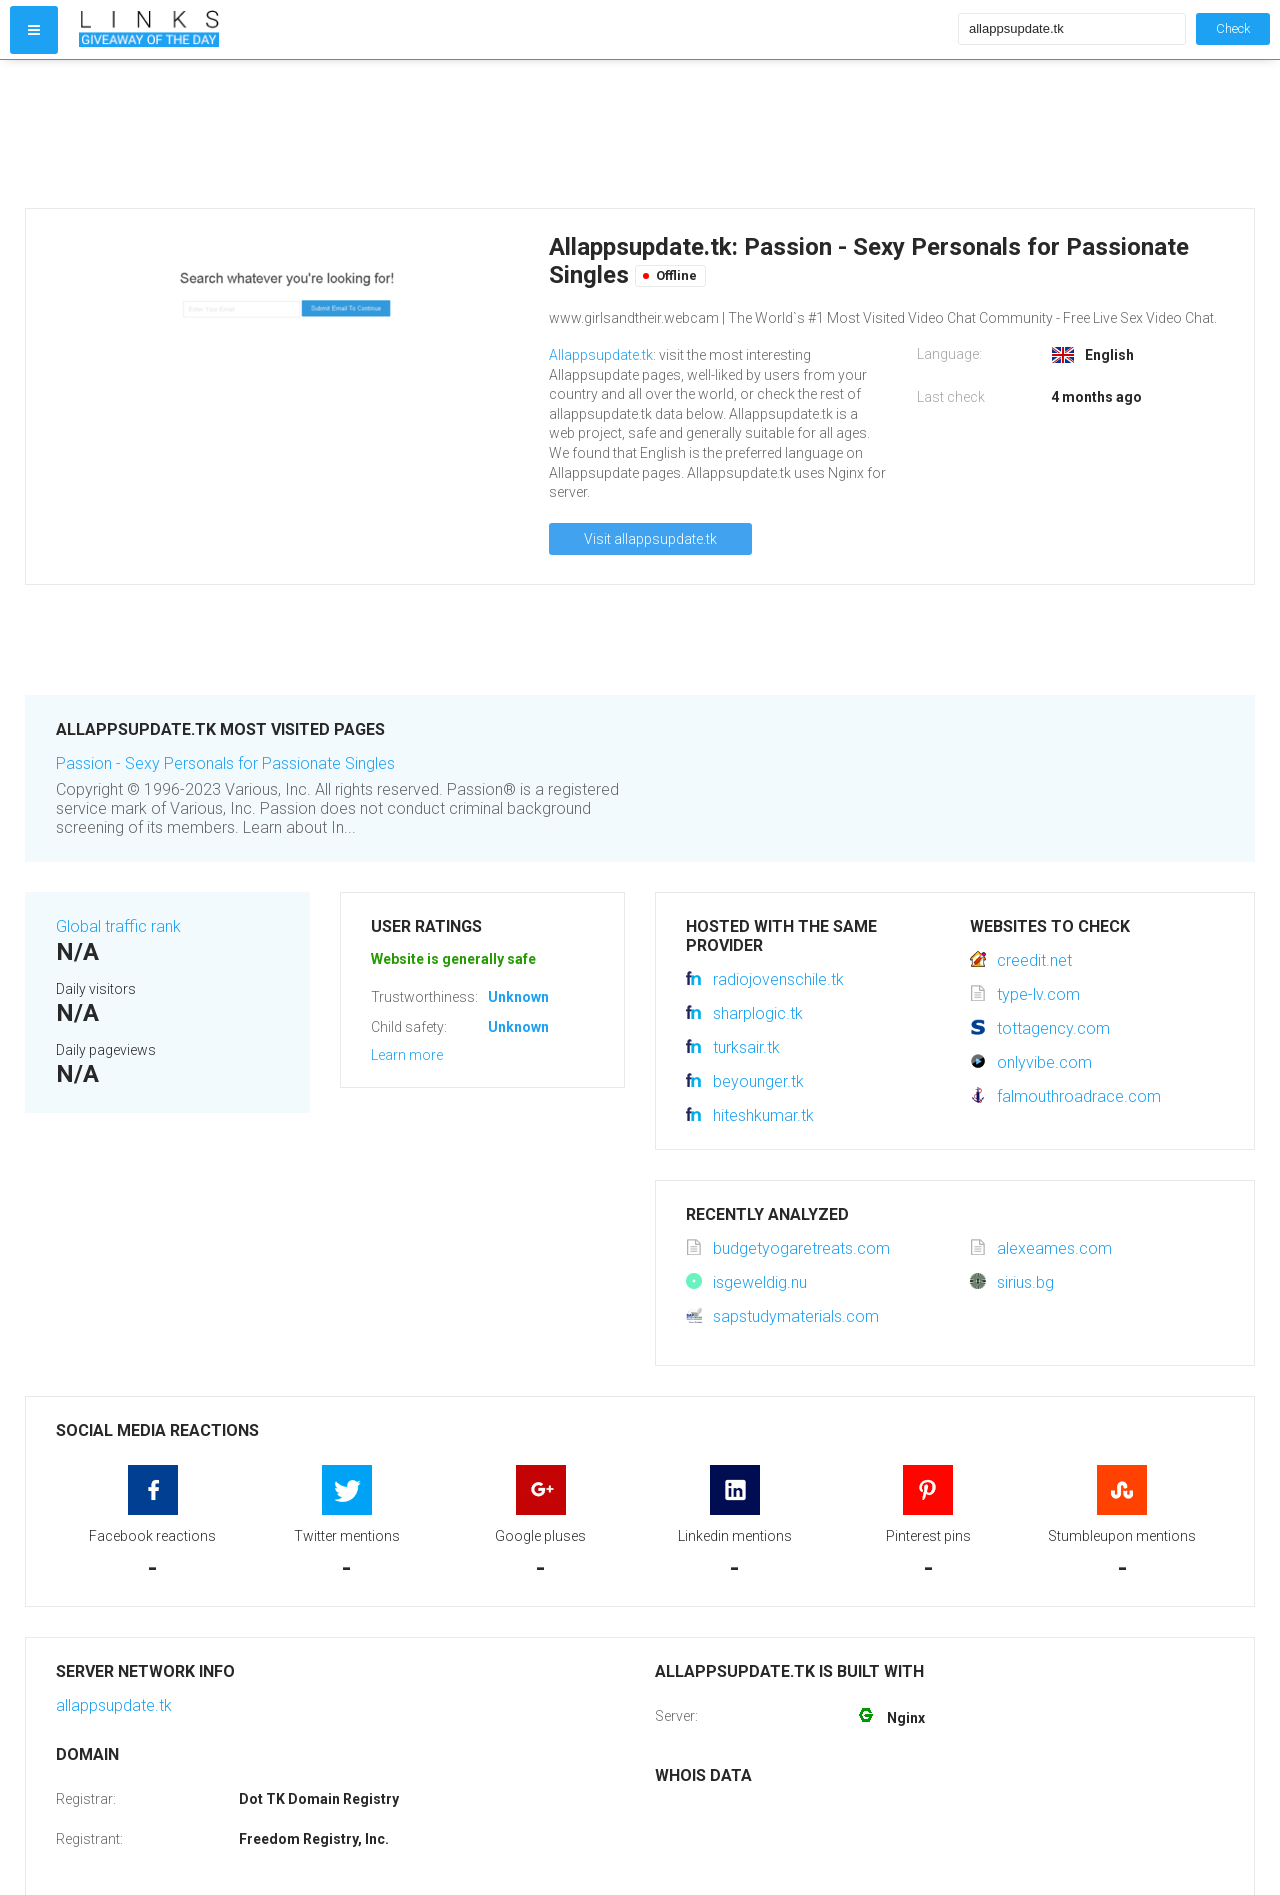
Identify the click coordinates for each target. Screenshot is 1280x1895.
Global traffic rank (118, 926)
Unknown (518, 997)
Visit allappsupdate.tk (650, 539)
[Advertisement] (514, 134)
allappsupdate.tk (114, 1705)
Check (1233, 28)
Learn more (407, 1055)
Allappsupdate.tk (601, 355)
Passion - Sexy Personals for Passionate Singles (225, 763)
